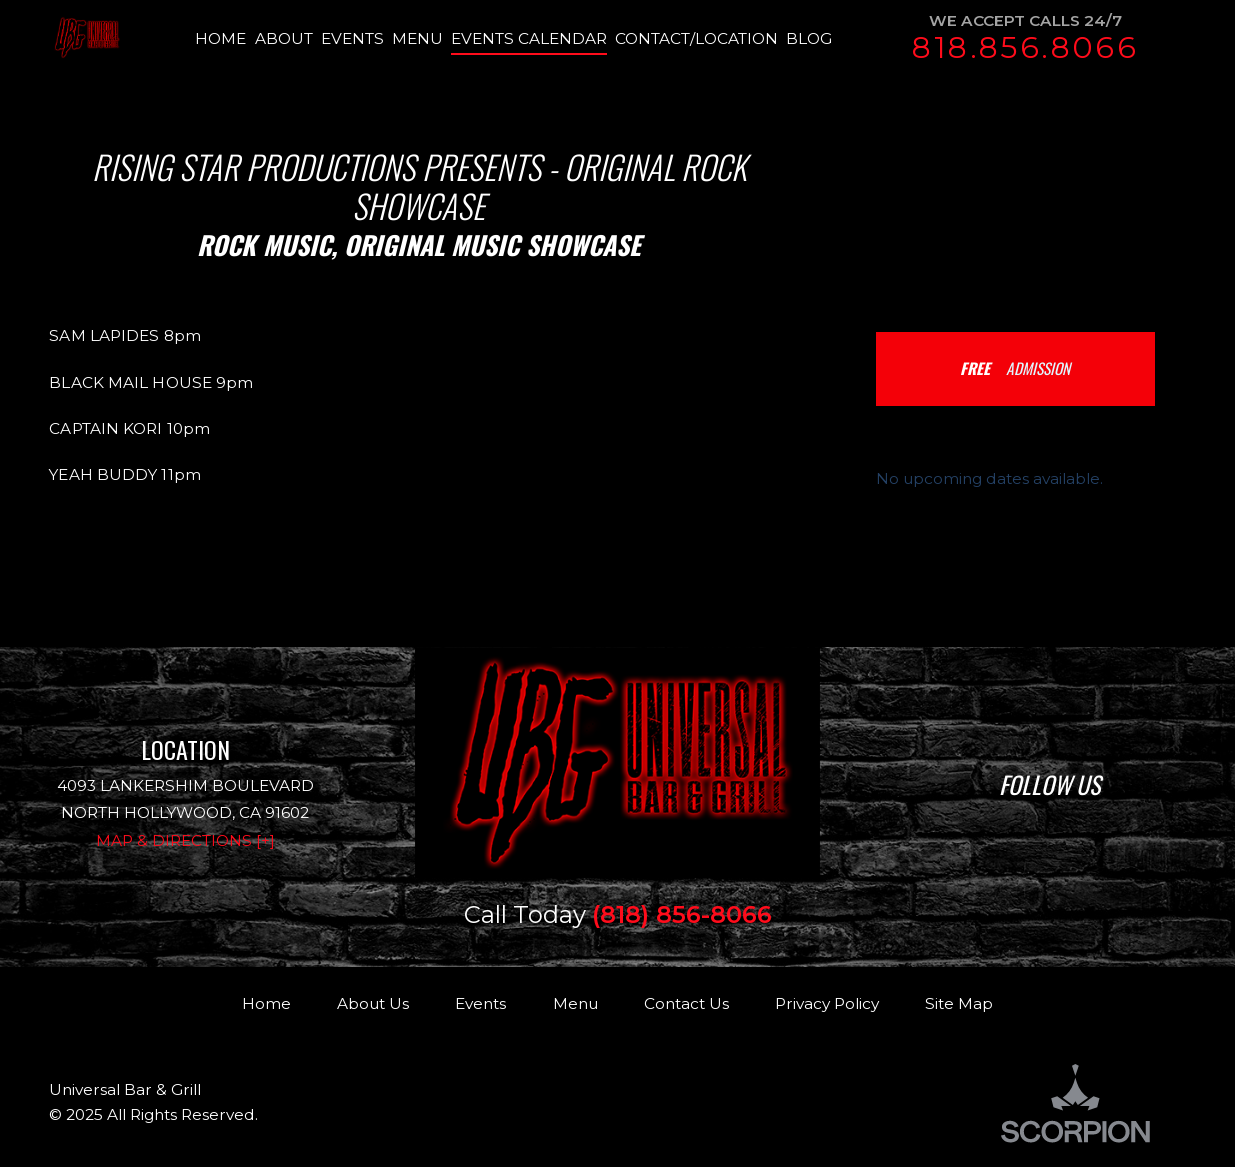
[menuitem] (224, 39)
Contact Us (686, 1003)
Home (266, 1003)
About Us (373, 1003)
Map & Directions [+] (185, 840)
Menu (575, 1003)
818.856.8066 (1025, 48)
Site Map (959, 1003)
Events (480, 1003)
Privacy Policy (827, 1003)
